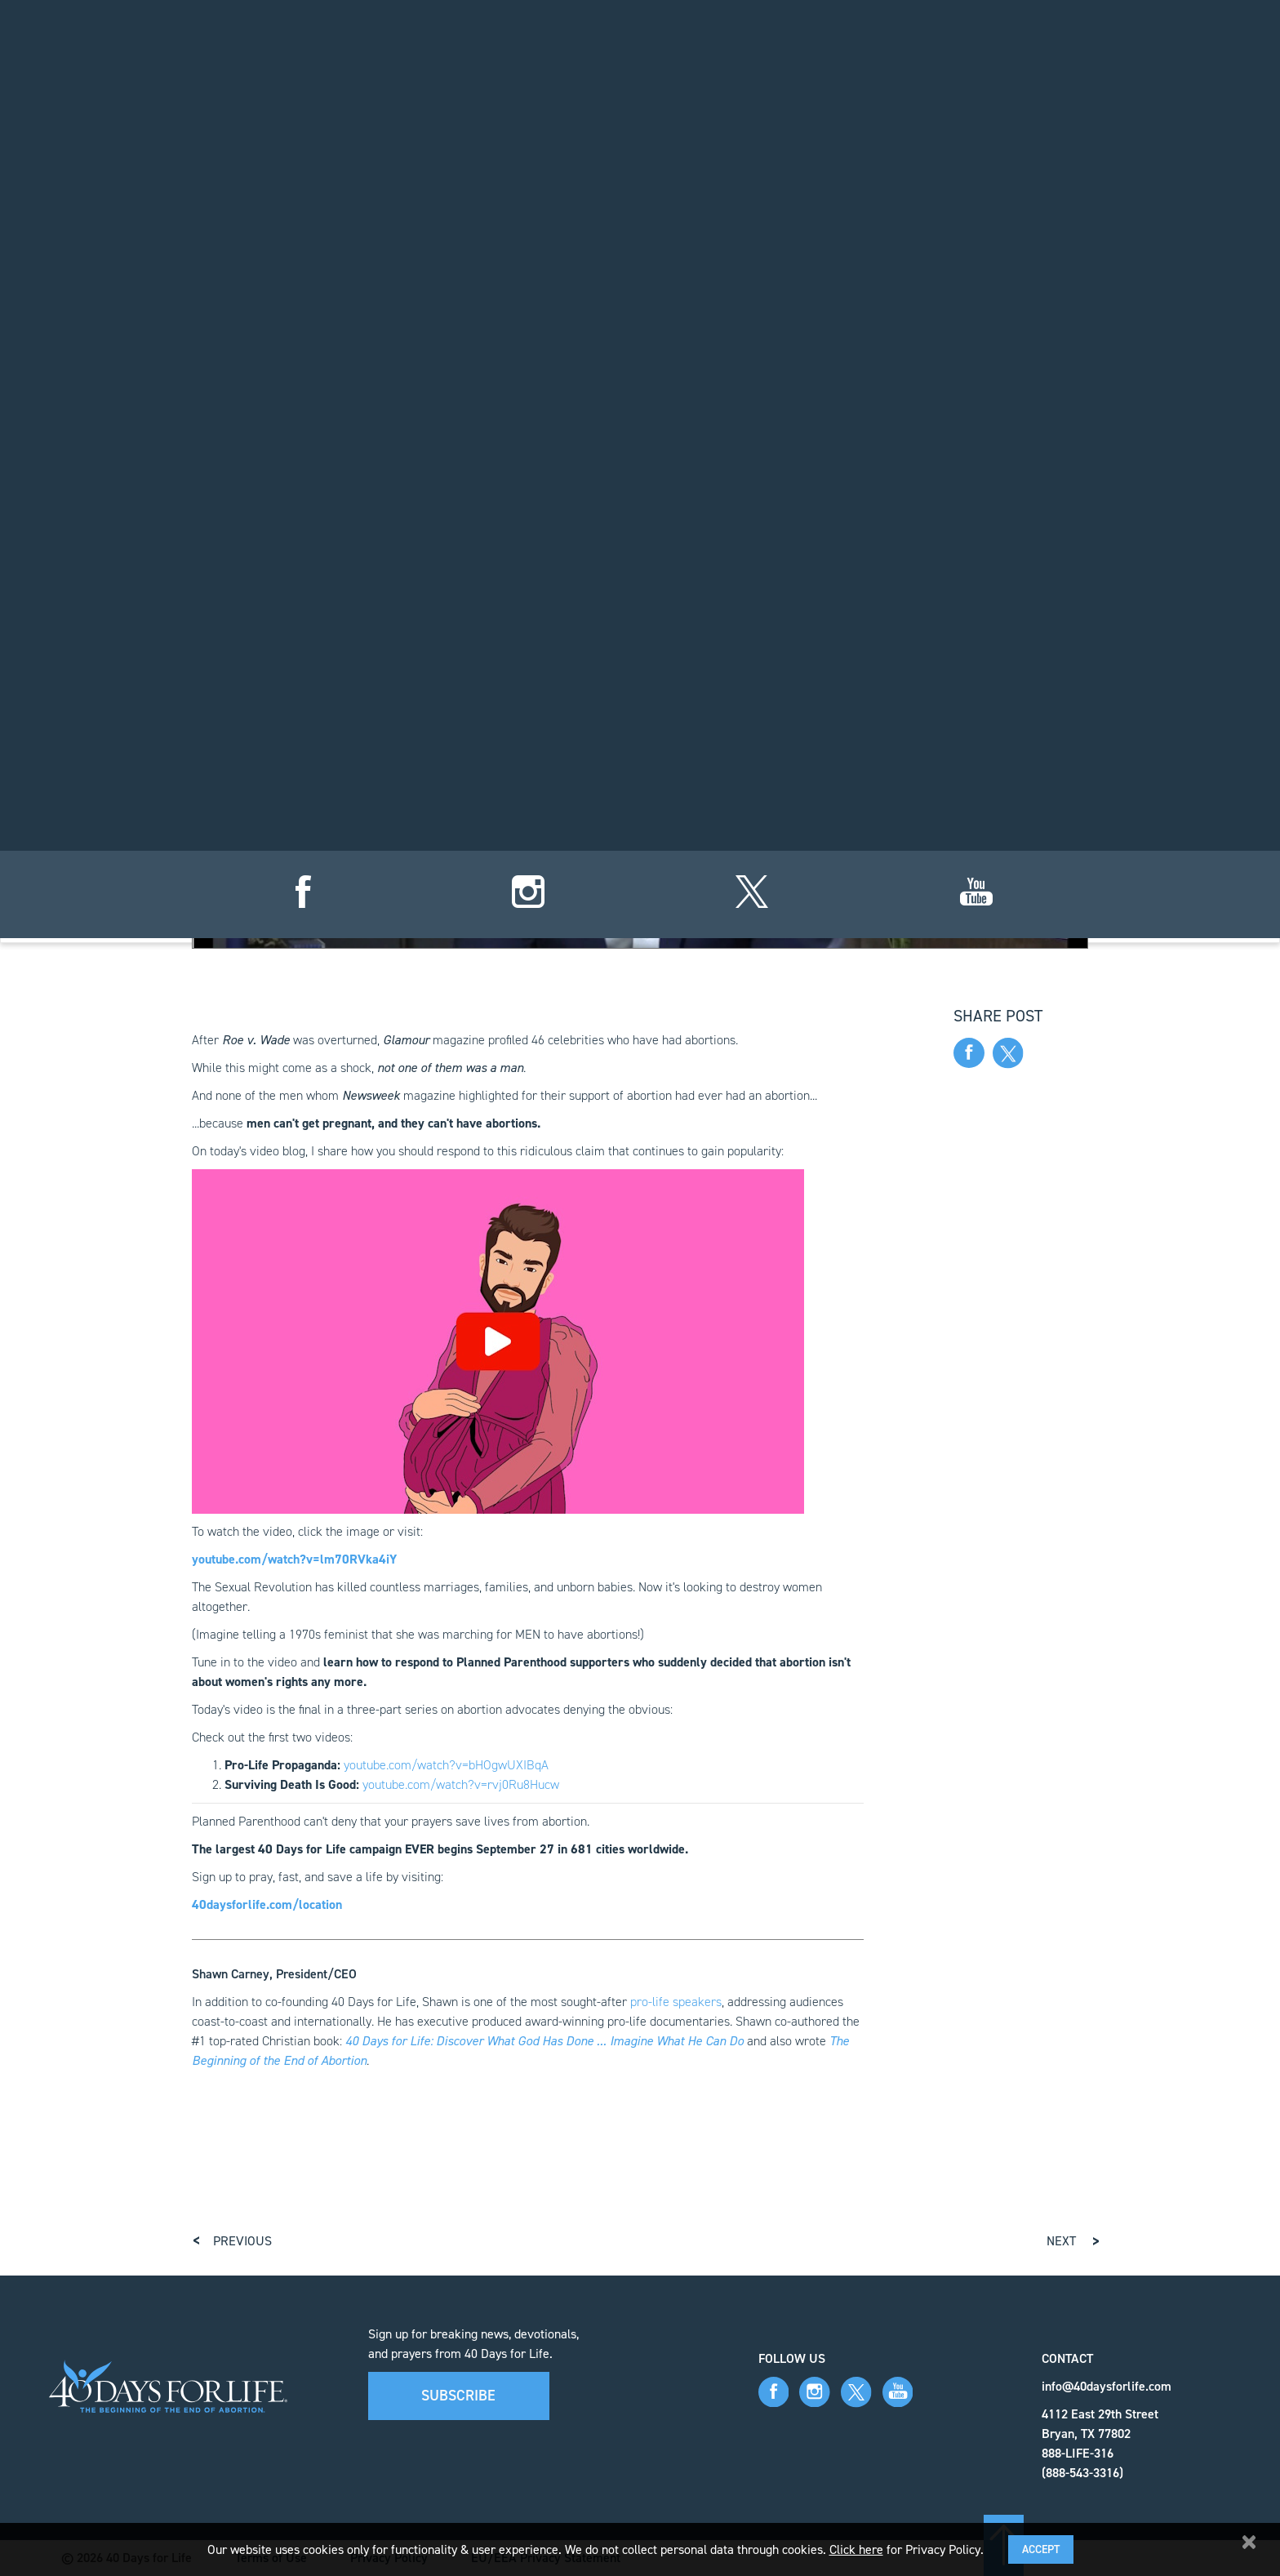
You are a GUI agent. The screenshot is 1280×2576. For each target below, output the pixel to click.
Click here (856, 2549)
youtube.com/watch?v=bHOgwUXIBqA (446, 1764)
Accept (1041, 2549)
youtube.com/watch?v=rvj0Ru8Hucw (460, 1784)
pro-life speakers (676, 2001)
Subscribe (458, 2395)
